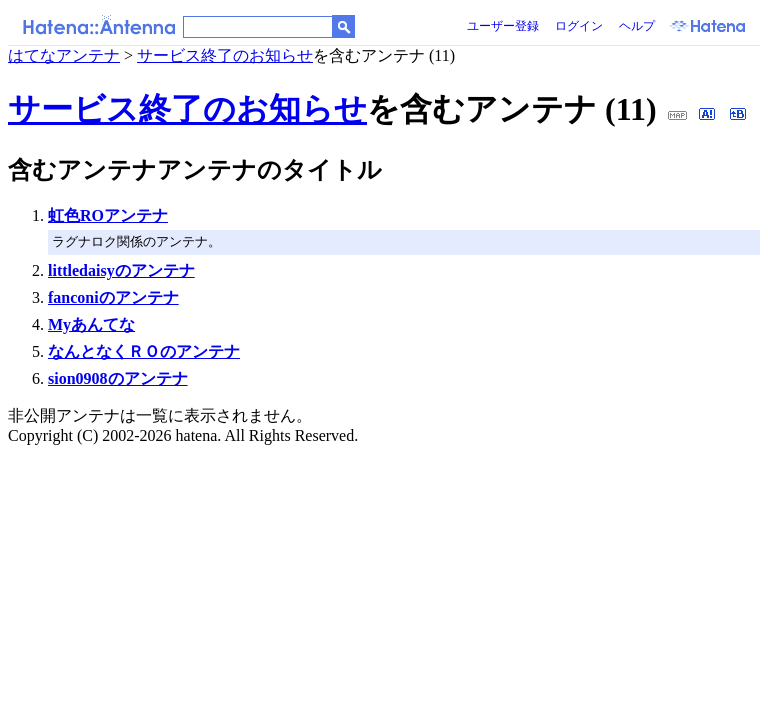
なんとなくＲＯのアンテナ (144, 351)
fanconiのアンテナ (113, 297)
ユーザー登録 (503, 26)
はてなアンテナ (64, 55)
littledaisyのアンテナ (121, 270)
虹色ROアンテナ (108, 215)
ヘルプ (637, 26)
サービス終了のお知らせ (225, 55)
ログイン (579, 26)
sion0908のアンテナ (118, 378)
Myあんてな (91, 324)
